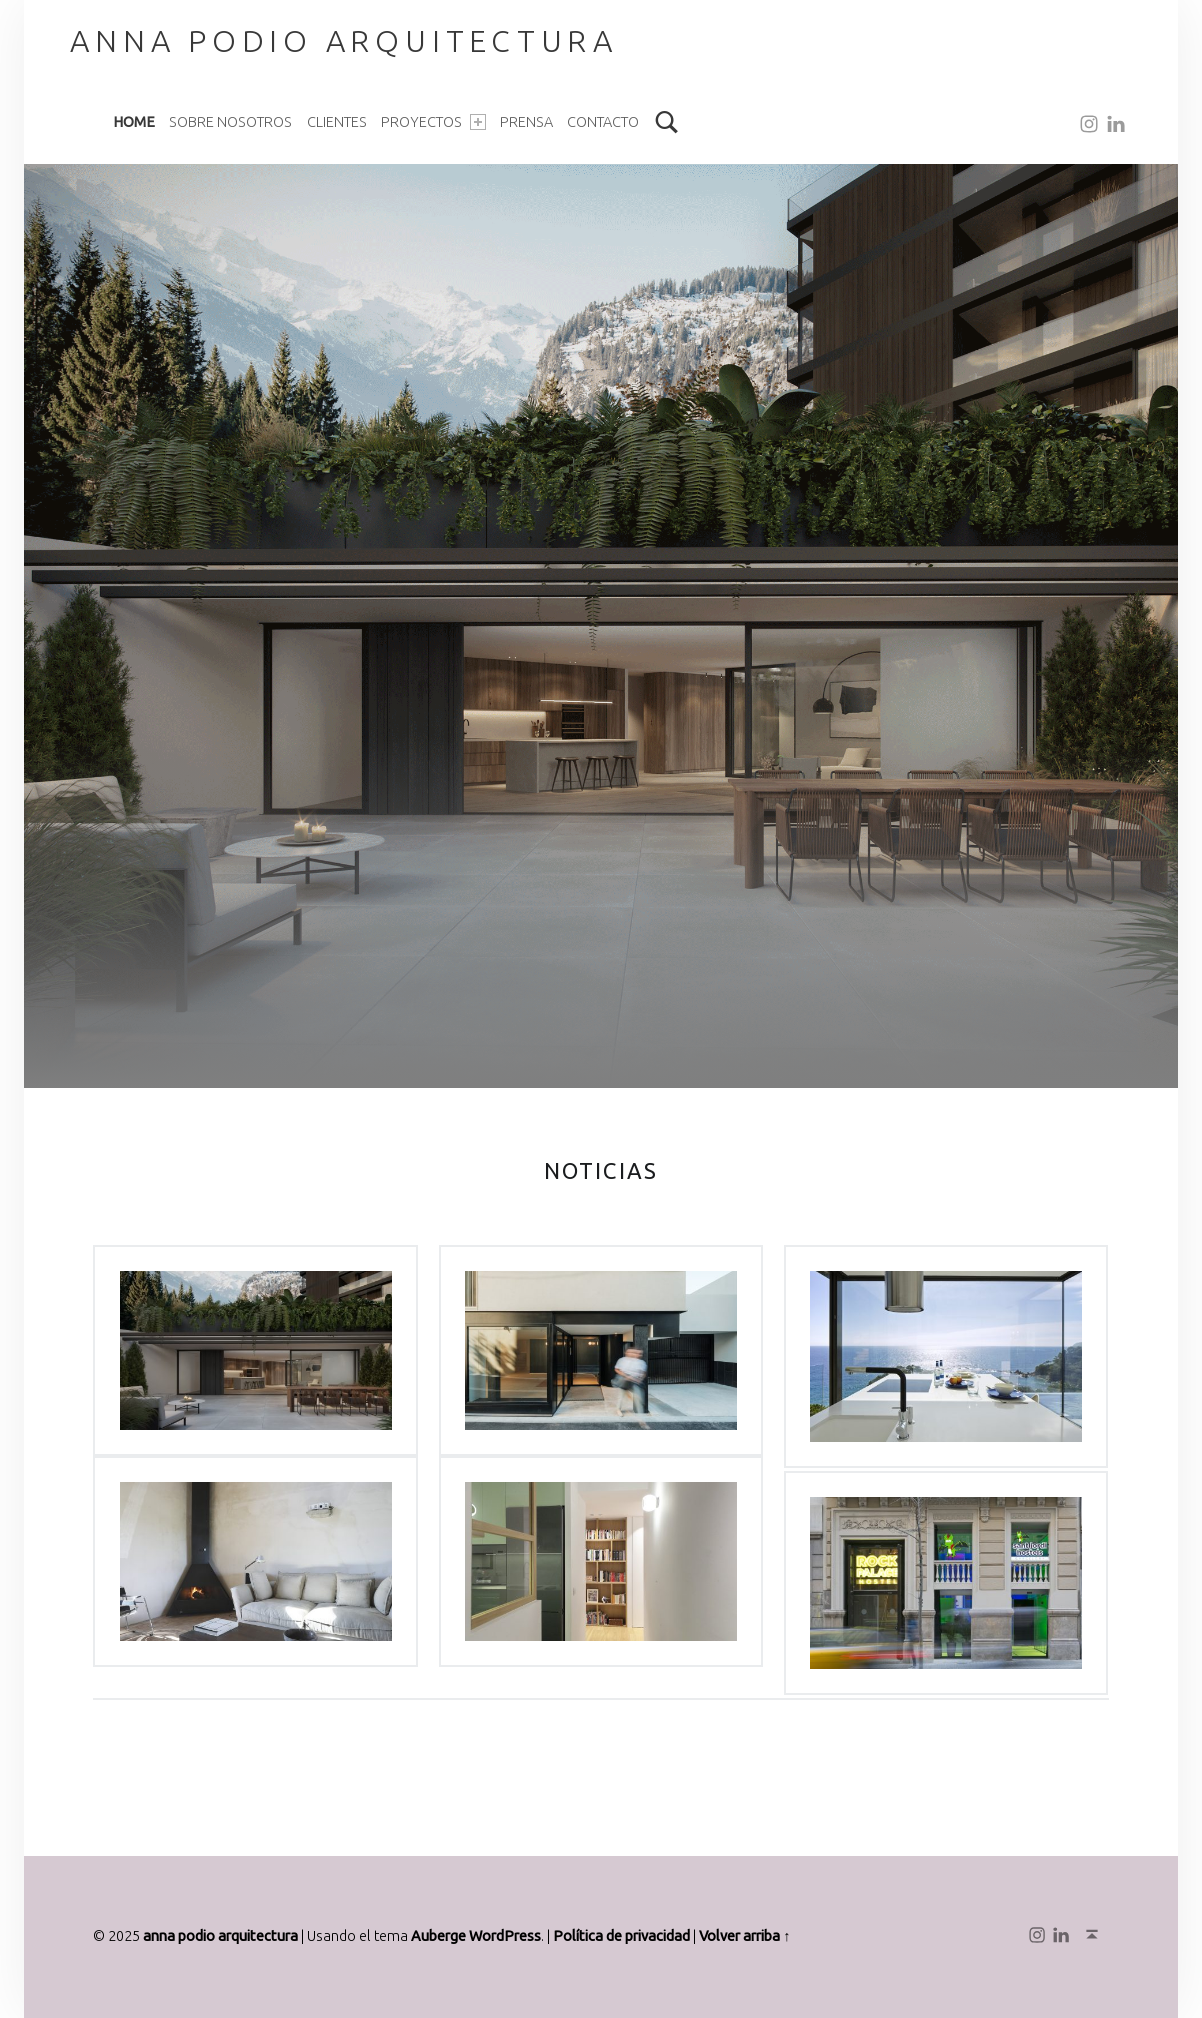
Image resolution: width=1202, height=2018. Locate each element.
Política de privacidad (621, 1936)
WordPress (505, 1936)
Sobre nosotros (230, 122)
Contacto (603, 122)
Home (134, 122)
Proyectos (433, 122)
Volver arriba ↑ (744, 1936)
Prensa (526, 122)
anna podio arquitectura (220, 1936)
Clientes (337, 122)
